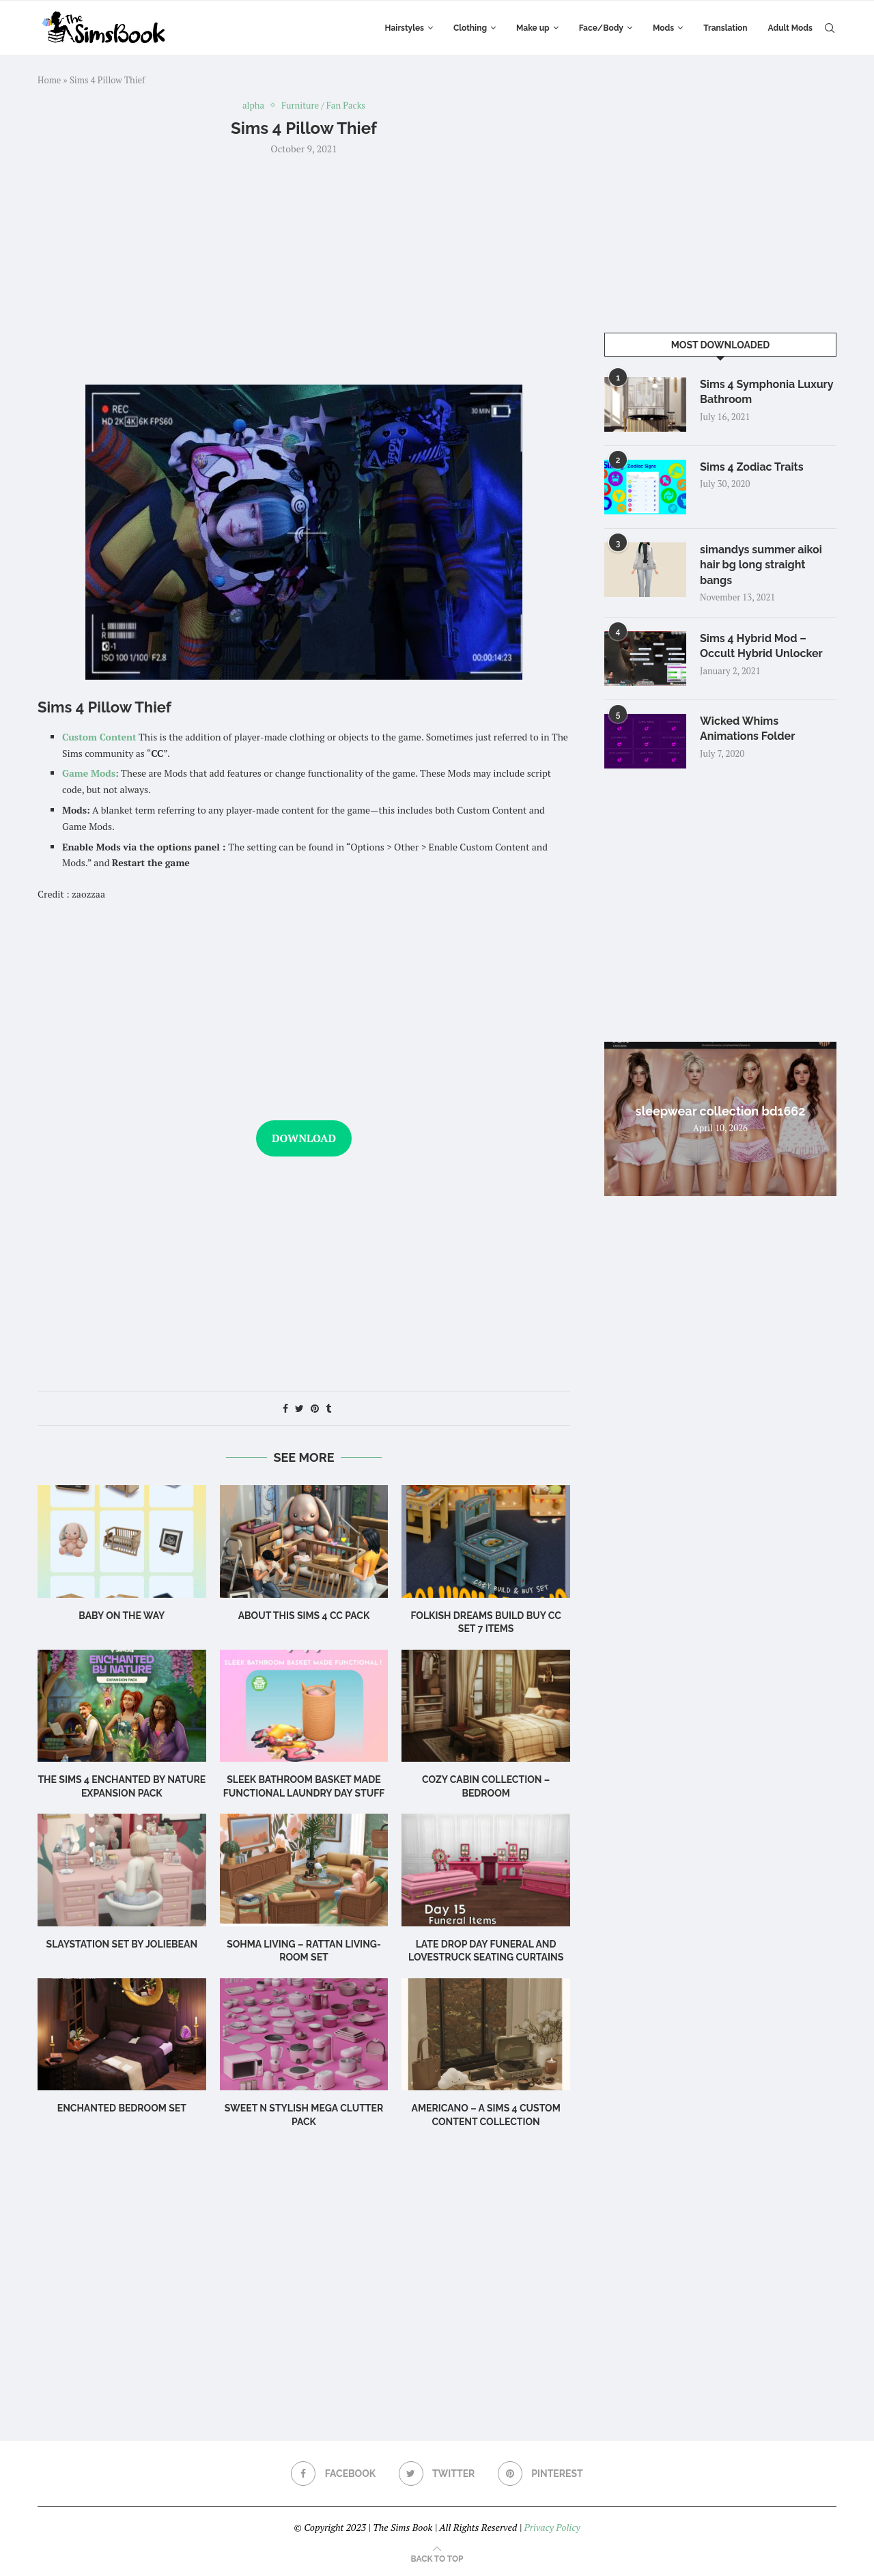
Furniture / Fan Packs (323, 105)
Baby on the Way (122, 1615)
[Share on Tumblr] (328, 1408)
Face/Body (601, 28)
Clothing (470, 28)
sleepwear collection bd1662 (721, 1111)
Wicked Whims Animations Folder (747, 729)
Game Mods (88, 772)
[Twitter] (437, 2473)
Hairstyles (404, 28)
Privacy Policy (552, 2527)
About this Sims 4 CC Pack (304, 1615)
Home (49, 80)
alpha (253, 105)
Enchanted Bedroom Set (121, 2108)
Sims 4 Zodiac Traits (752, 466)
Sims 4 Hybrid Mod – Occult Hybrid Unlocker (761, 646)
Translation (725, 28)
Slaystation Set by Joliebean (122, 1944)
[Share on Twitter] (299, 1408)
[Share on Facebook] (285, 1408)
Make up (533, 28)
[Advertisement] (304, 268)
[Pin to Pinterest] (315, 1408)
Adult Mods (790, 28)
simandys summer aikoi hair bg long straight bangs (761, 565)
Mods (663, 28)
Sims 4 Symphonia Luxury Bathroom (766, 392)
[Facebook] (333, 2473)
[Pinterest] (540, 2473)
